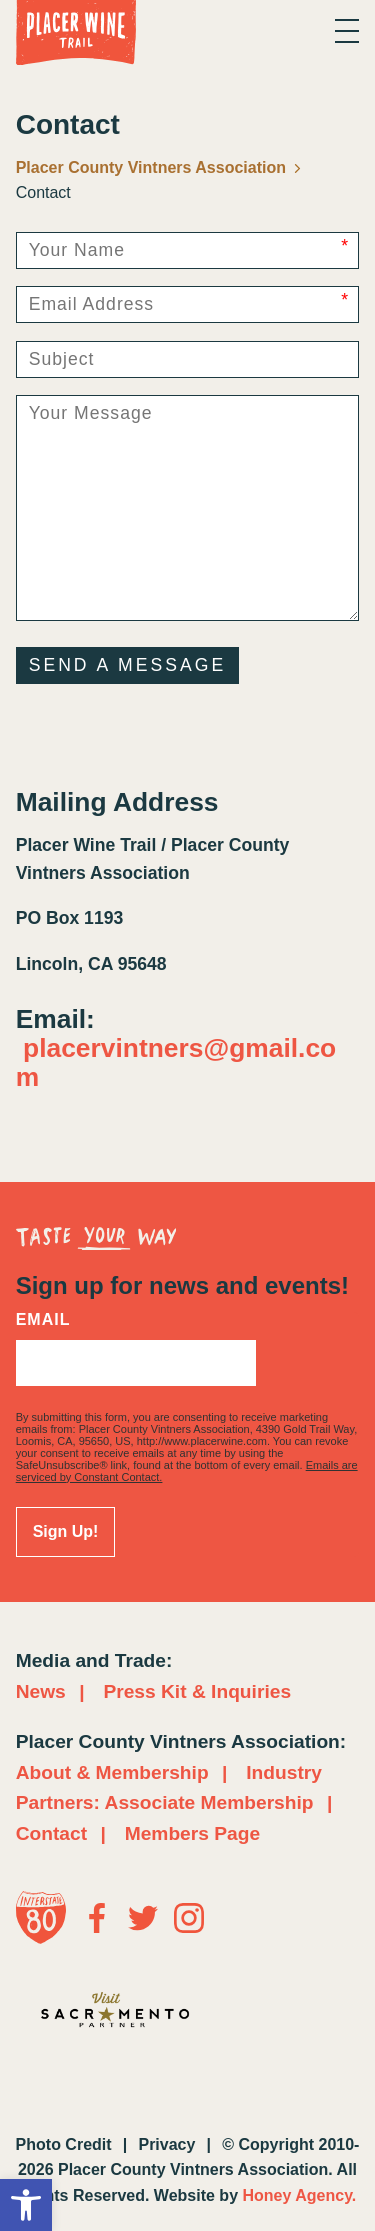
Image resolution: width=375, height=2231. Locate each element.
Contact (51, 1833)
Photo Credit (64, 2144)
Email (43, 1320)
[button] (26, 2205)
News (41, 1691)
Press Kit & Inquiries (197, 1691)
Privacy (166, 2144)
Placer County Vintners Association (159, 167)
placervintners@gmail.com (176, 1062)
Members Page (192, 1833)
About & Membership (112, 1772)
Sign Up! (66, 1531)
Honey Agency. (299, 2195)
